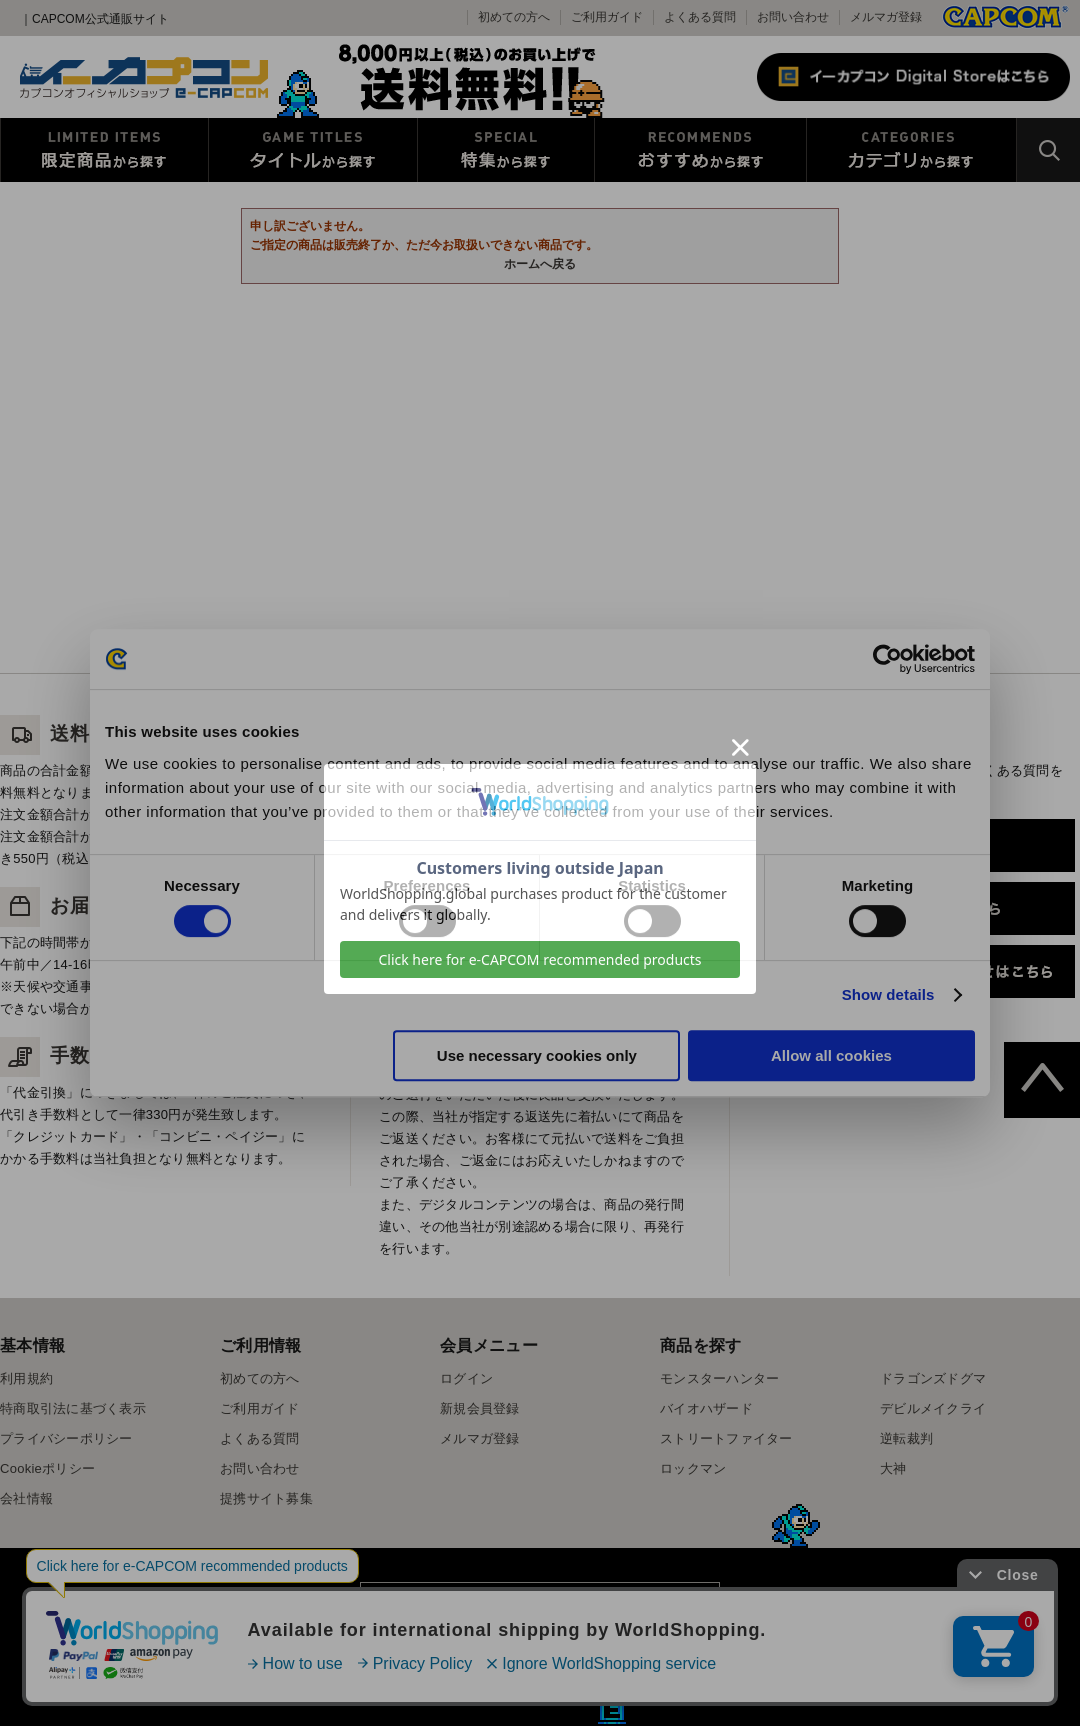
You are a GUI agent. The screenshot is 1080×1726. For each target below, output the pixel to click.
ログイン (466, 1378)
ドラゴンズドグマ (933, 1378)
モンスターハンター (719, 1378)
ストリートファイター (726, 1438)
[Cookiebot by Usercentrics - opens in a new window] (887, 659)
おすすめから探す (700, 150)
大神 (893, 1468)
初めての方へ (260, 1378)
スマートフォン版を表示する (539, 1610)
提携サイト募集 (266, 1498)
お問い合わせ (793, 17)
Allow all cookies (831, 1055)
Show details (888, 994)
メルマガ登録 (886, 17)
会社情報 (26, 1498)
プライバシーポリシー (66, 1438)
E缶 (612, 1710)
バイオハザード (706, 1408)
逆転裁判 (906, 1438)
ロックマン (693, 1468)
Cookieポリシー (47, 1468)
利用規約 (26, 1378)
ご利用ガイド (260, 1408)
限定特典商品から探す (104, 150)
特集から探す (506, 150)
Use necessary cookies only (537, 1055)
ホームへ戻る (540, 264)
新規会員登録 (480, 1408)
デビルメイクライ (933, 1408)
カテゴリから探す (911, 150)
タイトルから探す (313, 150)
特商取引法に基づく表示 (73, 1408)
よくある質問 (700, 17)
